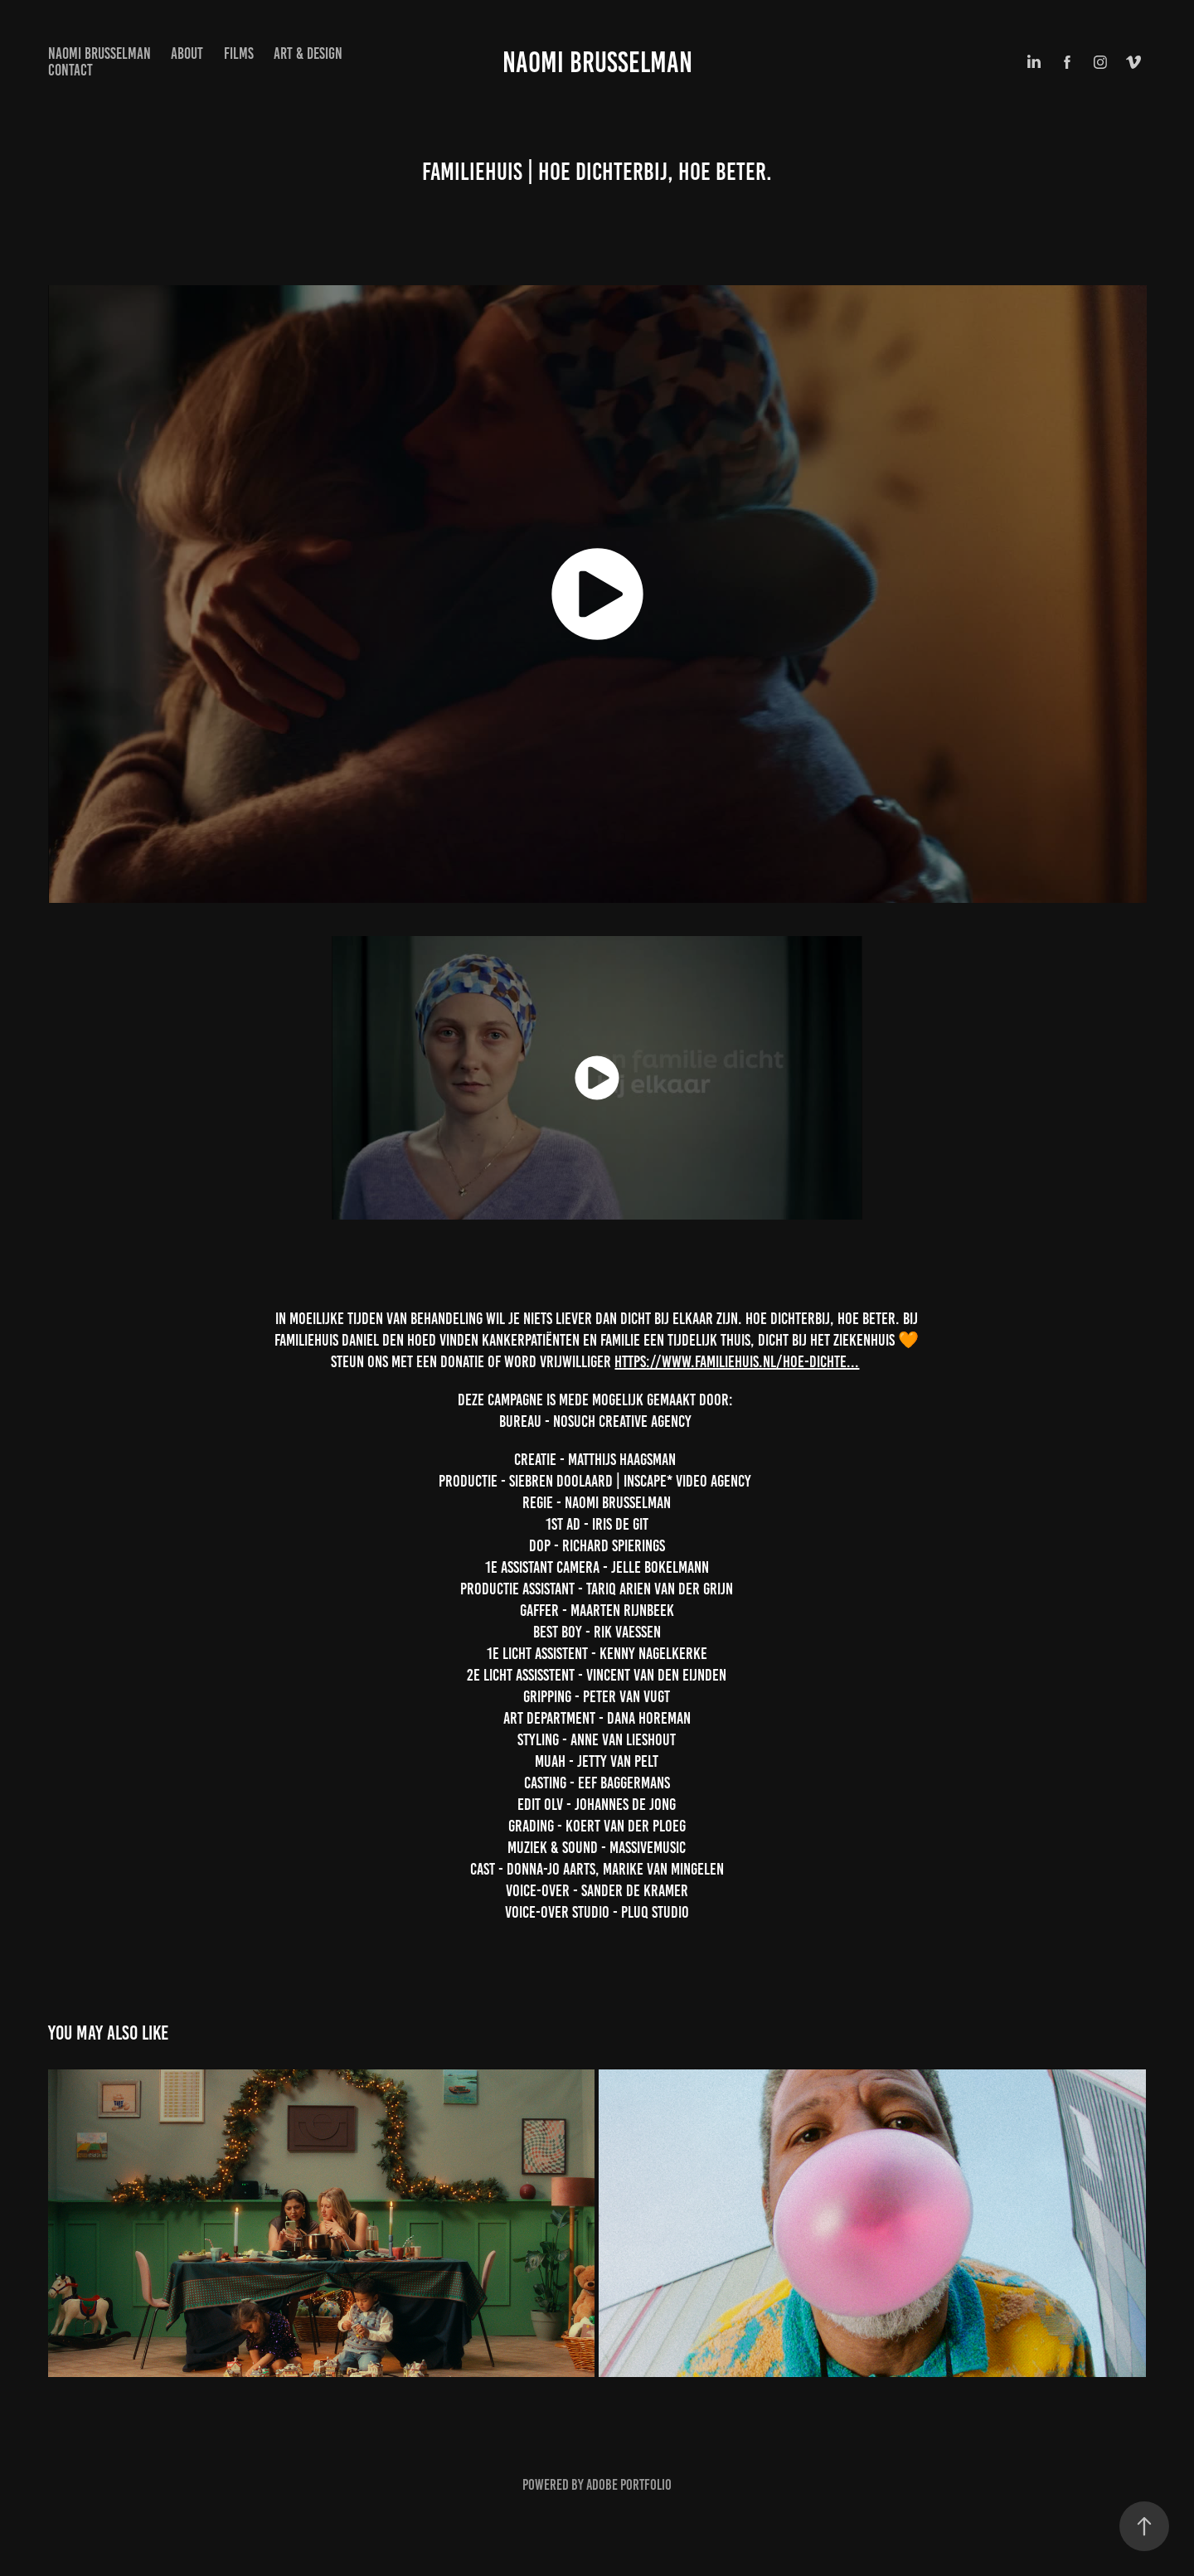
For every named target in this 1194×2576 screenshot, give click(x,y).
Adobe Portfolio (629, 2485)
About (187, 53)
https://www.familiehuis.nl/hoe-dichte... (736, 1361)
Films (239, 53)
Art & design (308, 53)
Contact (70, 70)
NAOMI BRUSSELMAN (99, 53)
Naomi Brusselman (597, 62)
